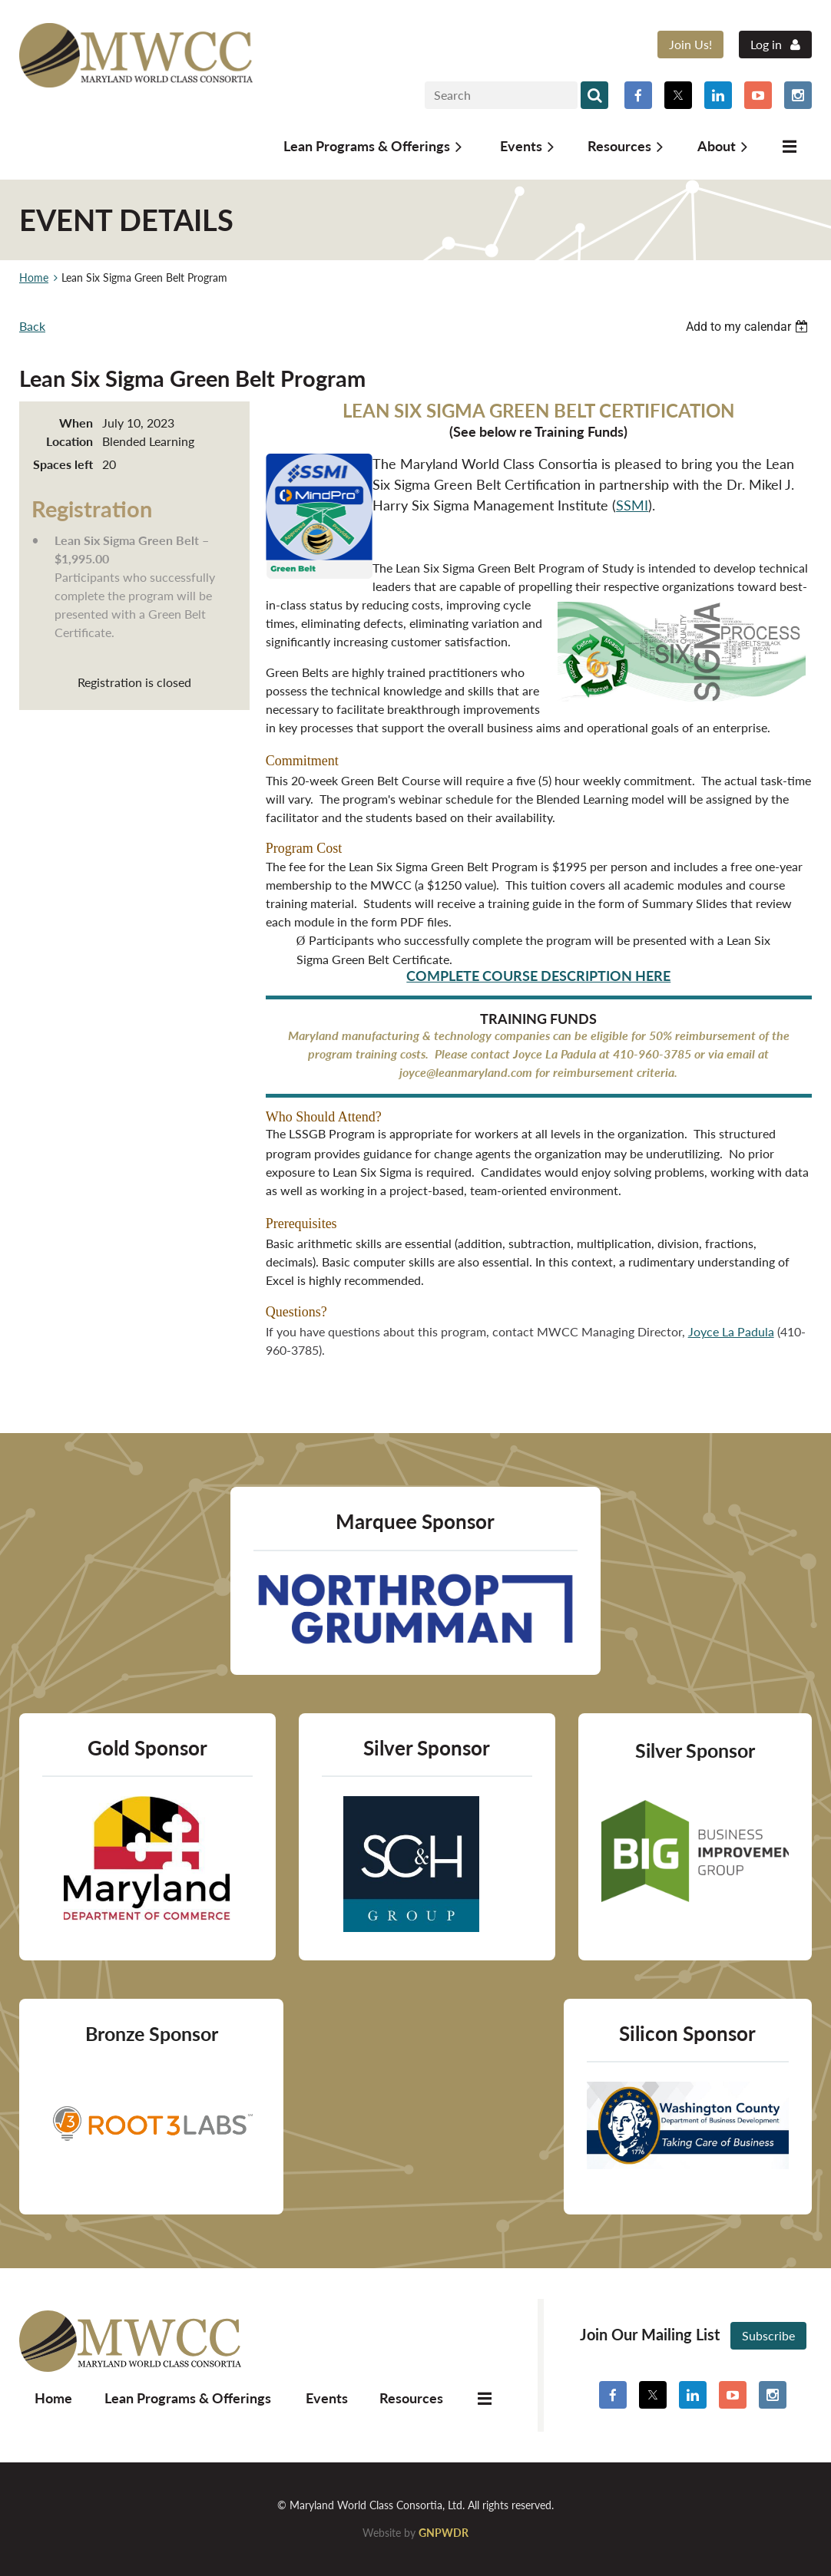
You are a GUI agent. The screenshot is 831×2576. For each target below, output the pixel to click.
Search (594, 95)
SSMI (632, 505)
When (76, 422)
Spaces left (63, 464)
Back (32, 326)
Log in (766, 44)
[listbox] (749, 326)
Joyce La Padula (731, 1331)
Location (69, 441)
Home (33, 277)
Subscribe (768, 2335)
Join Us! (690, 44)
